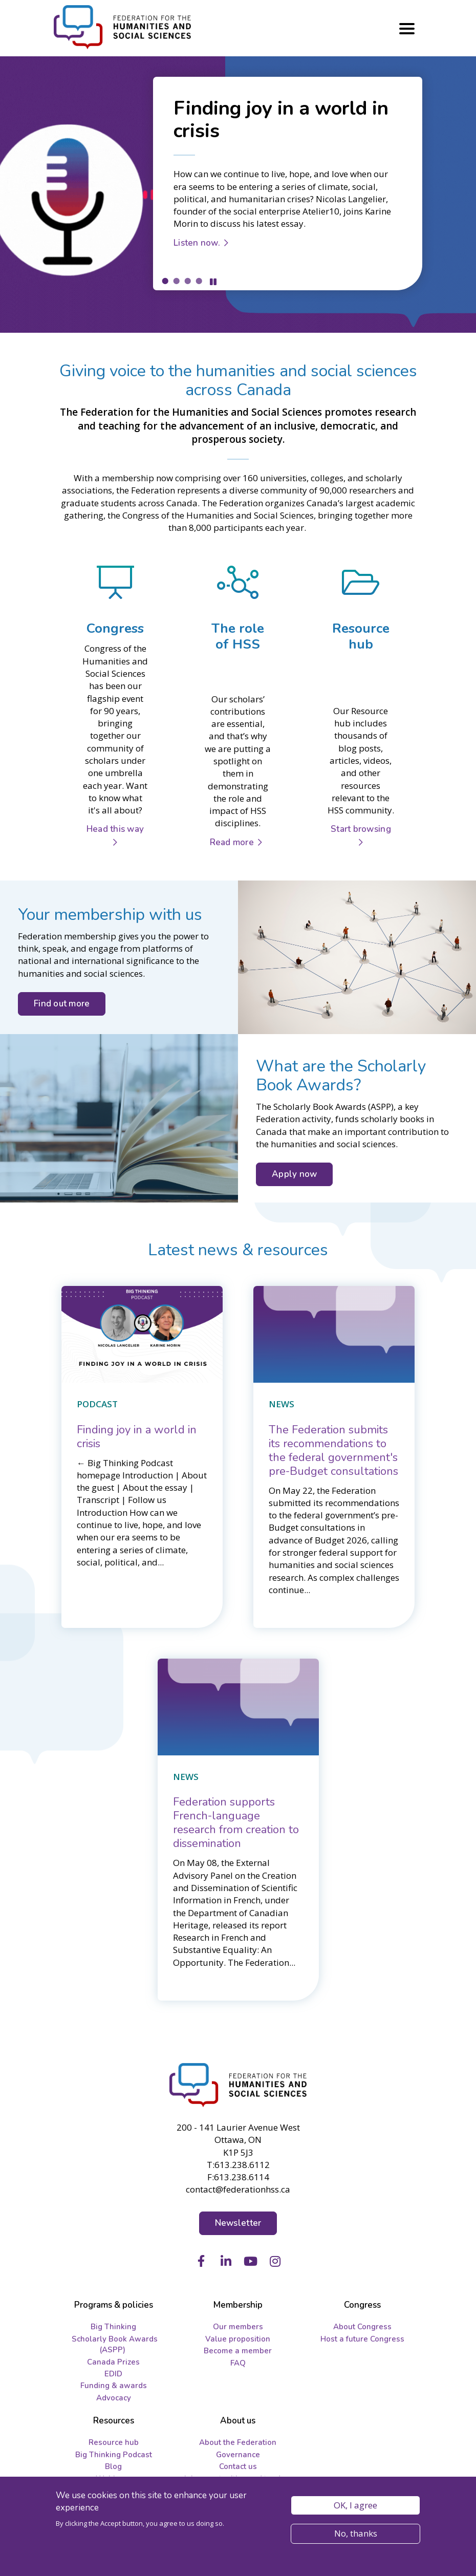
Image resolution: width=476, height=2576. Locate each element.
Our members (238, 2327)
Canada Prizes (113, 2362)
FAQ (238, 2363)
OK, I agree (355, 2505)
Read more (232, 842)
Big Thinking (113, 2327)
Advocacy (113, 2398)
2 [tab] (176, 280)
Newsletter (238, 2223)
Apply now (294, 1174)
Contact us (238, 2466)
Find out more (62, 1004)
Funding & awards (113, 2385)
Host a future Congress (362, 2339)
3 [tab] (187, 280)
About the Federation (237, 2442)
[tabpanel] (238, 194)
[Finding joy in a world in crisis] (137, 1436)
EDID (113, 2374)
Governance (238, 2455)
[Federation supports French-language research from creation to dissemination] (236, 1822)
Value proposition (237, 2339)
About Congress (362, 2327)
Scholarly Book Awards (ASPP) (115, 2344)
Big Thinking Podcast (113, 2455)
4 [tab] (198, 280)
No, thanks (355, 2533)
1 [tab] (165, 280)
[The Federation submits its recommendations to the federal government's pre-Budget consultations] (333, 1450)
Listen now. (197, 243)
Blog (113, 2466)
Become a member (238, 2351)
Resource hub (114, 2442)
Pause (213, 281)
